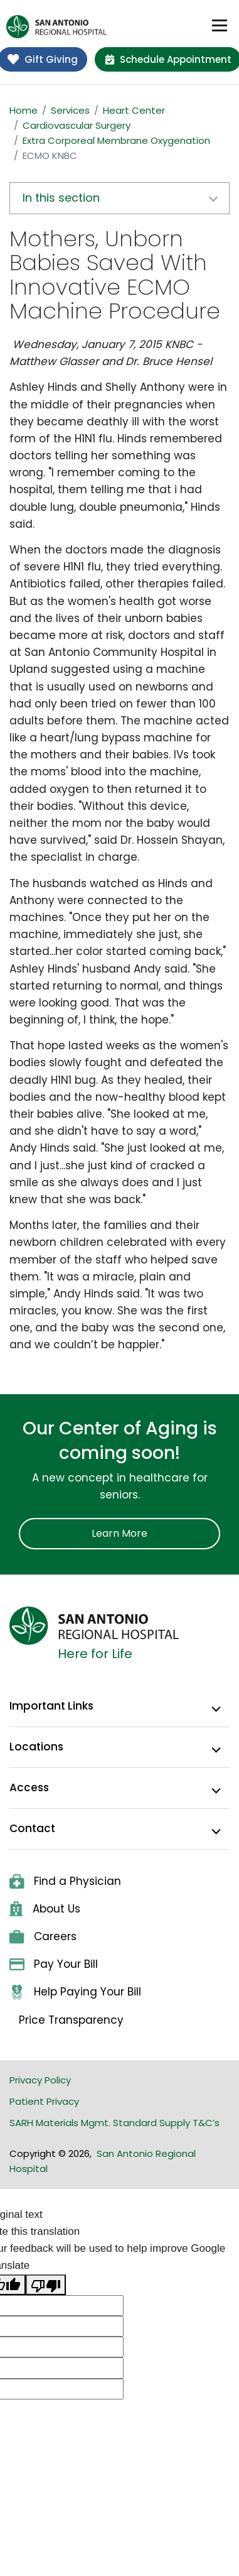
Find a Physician (65, 1881)
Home (23, 110)
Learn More (119, 1533)
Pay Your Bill (53, 1964)
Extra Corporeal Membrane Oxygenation (116, 140)
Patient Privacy (44, 2101)
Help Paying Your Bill (75, 1992)
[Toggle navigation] (219, 26)
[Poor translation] (46, 2284)
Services (70, 110)
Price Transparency (71, 2020)
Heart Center (134, 110)
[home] (56, 27)
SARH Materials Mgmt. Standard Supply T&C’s (114, 2122)
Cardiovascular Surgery (76, 125)
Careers (43, 1936)
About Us (44, 1909)
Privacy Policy (40, 2080)
